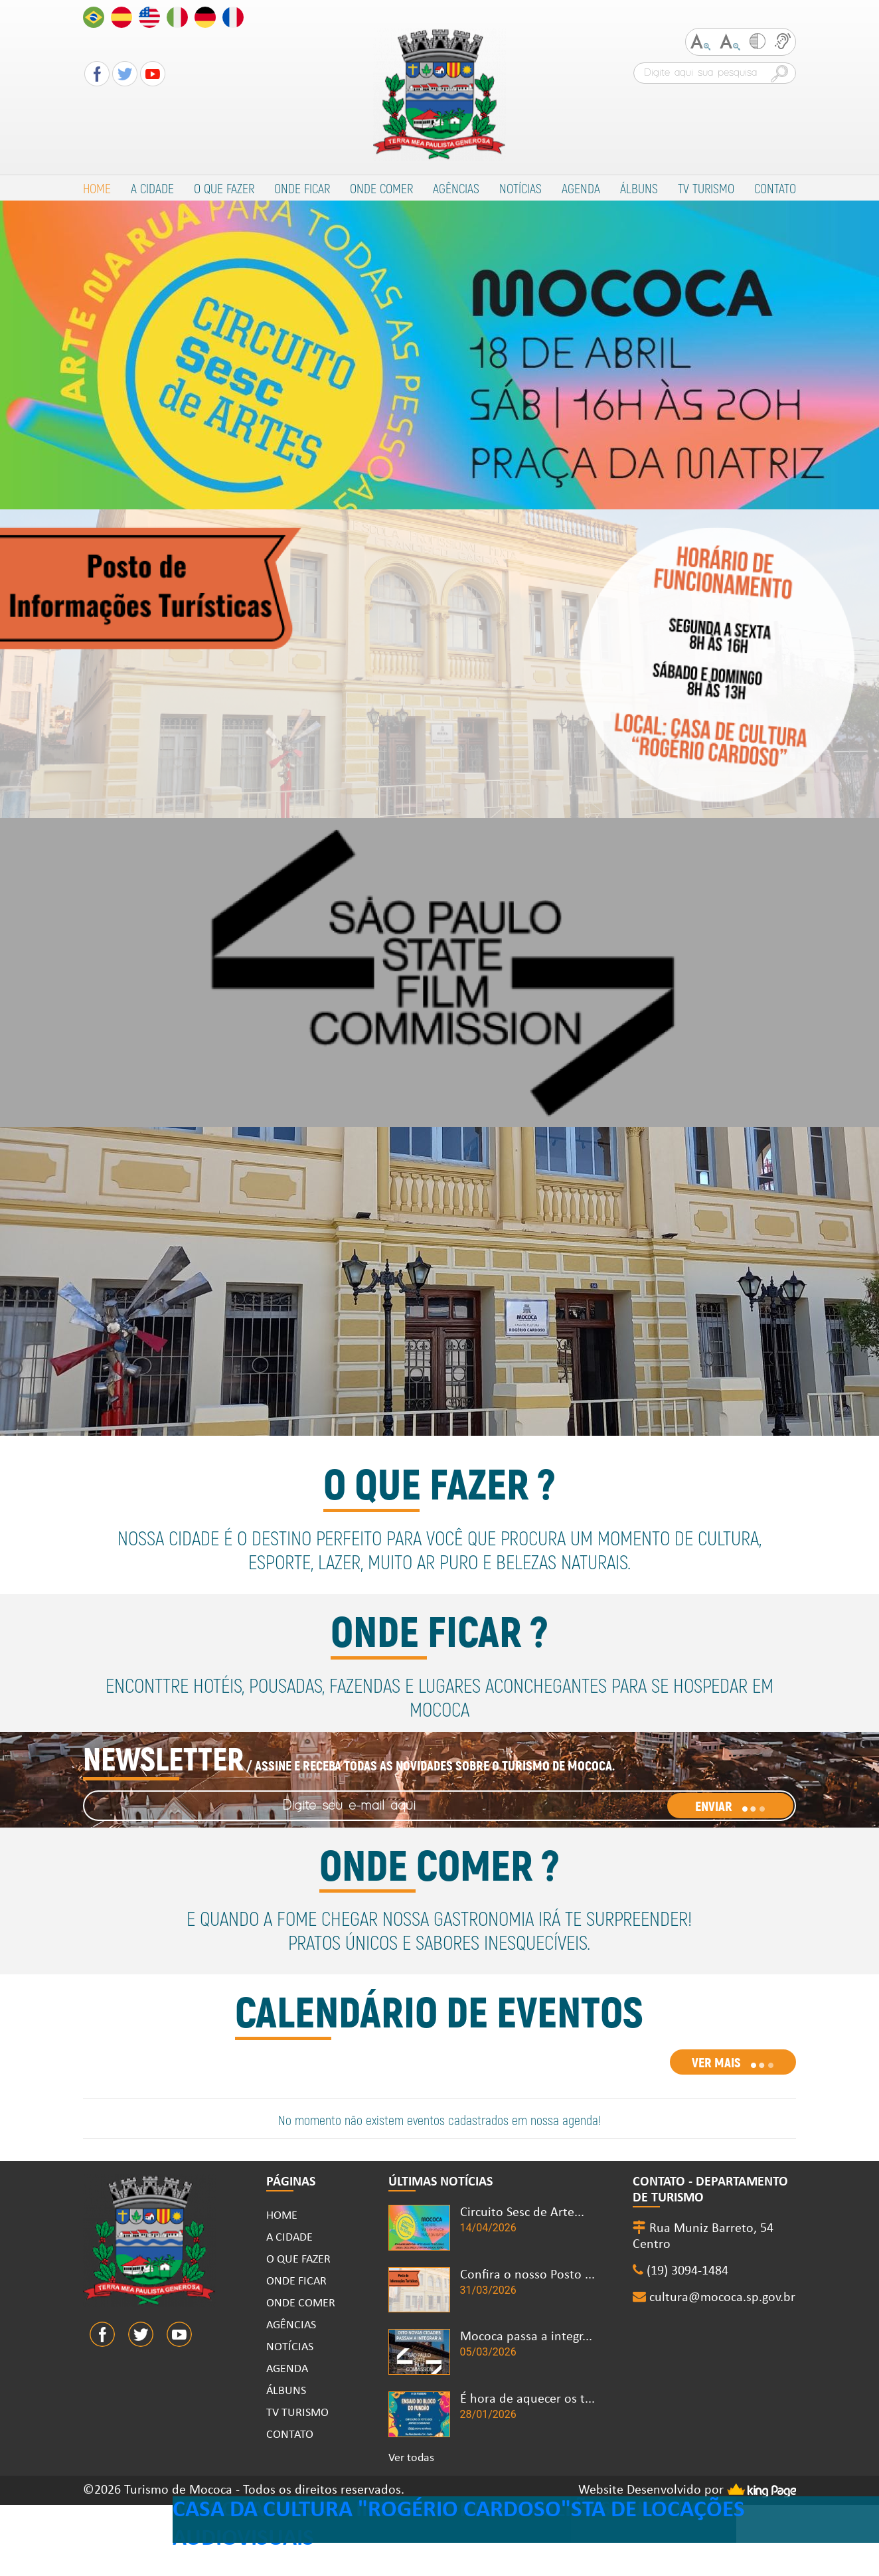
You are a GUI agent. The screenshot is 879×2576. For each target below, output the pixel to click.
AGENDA (581, 188)
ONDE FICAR (302, 188)
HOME (97, 188)
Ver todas (411, 2458)
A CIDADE (152, 188)
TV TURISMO (706, 188)
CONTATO (775, 188)
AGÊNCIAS (456, 188)
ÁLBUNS (639, 188)
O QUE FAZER (224, 188)
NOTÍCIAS (520, 188)
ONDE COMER (381, 188)
